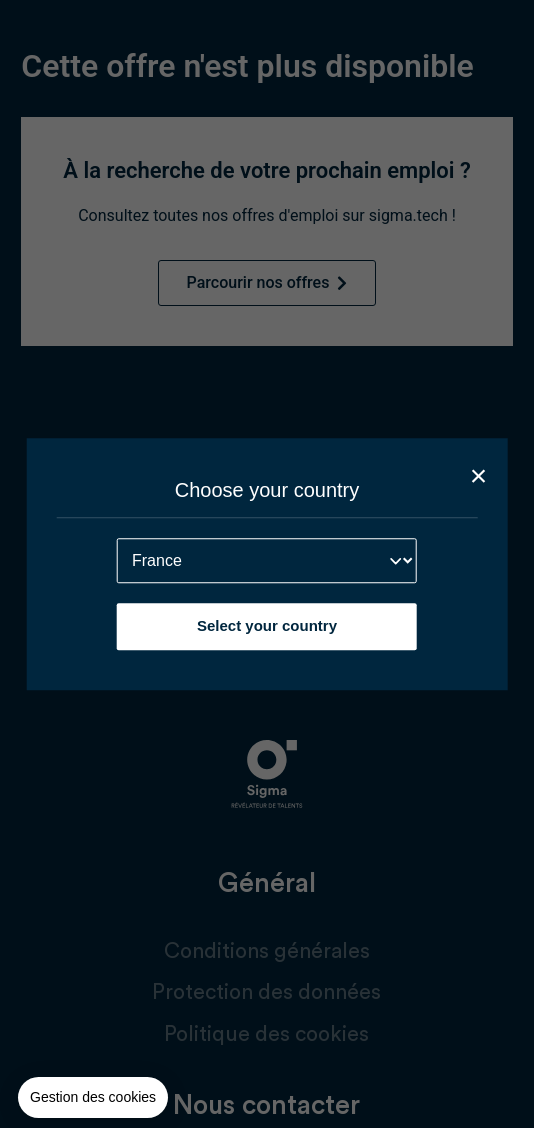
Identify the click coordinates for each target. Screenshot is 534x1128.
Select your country (267, 625)
